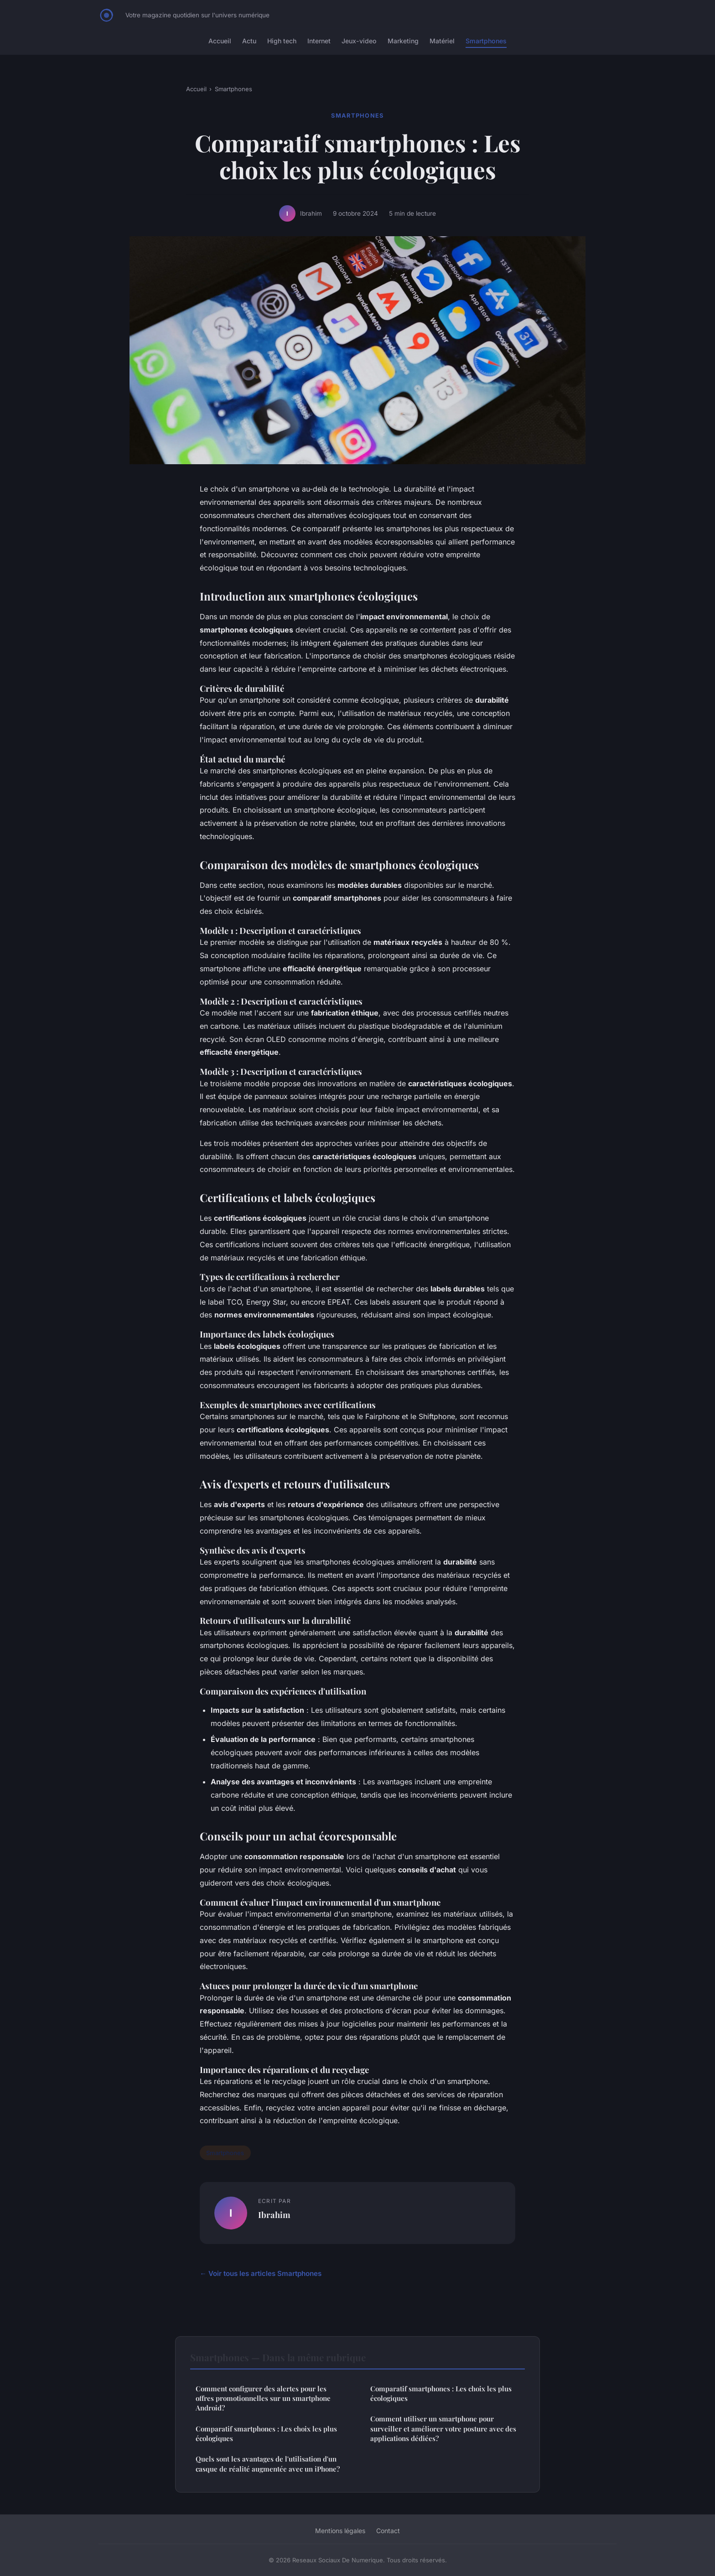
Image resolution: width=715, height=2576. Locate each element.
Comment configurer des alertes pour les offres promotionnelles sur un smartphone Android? (263, 2398)
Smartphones (486, 41)
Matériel (442, 41)
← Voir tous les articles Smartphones (260, 2273)
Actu (249, 41)
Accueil (219, 41)
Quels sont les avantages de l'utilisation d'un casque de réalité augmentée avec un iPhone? (268, 2463)
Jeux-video (359, 41)
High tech (281, 41)
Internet (319, 41)
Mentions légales (340, 2531)
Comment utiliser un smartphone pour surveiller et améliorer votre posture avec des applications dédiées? (443, 2428)
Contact (388, 2531)
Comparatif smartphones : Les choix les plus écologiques (266, 2433)
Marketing (403, 41)
